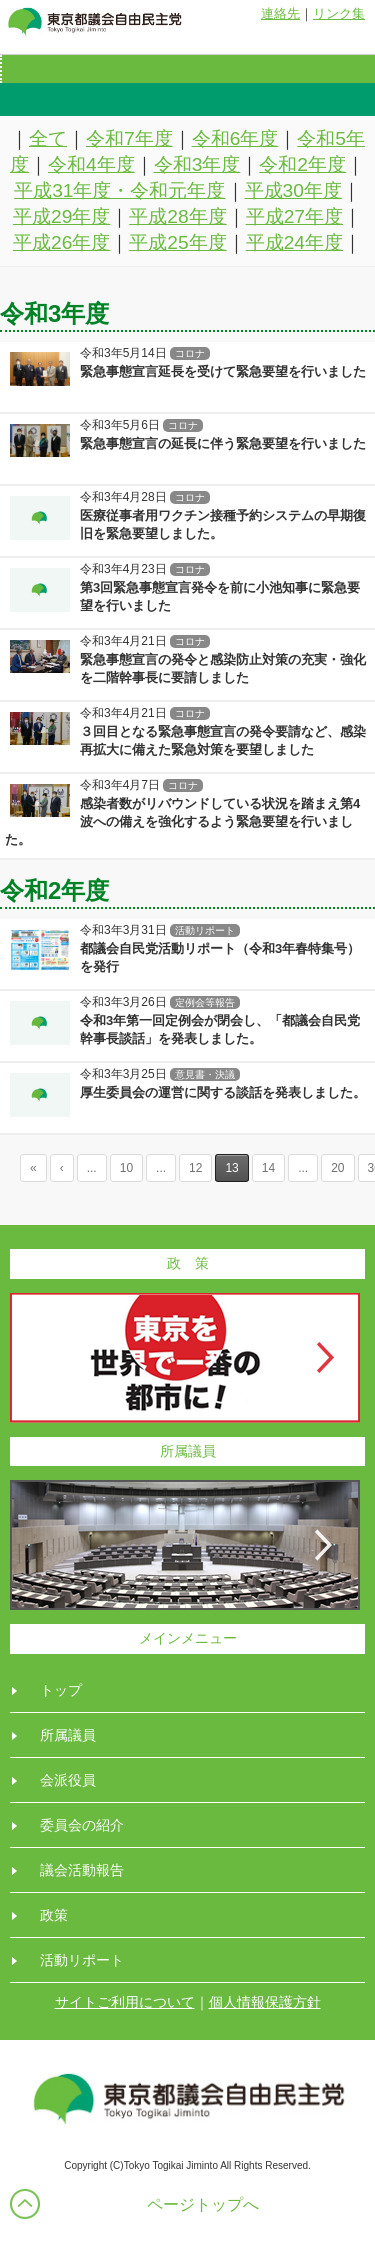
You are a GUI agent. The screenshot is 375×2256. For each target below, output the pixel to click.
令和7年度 (129, 138)
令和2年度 (302, 164)
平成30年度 (293, 190)
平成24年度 (294, 242)
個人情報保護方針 (265, 2002)
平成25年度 (177, 242)
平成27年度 (294, 216)
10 (126, 1168)
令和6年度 (235, 138)
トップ (61, 1690)
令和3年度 (197, 164)
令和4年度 (91, 164)
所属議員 (68, 1735)
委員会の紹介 (82, 1825)
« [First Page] (33, 1168)
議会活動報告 (82, 1870)
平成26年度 (61, 242)
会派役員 (68, 1780)
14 (268, 1168)
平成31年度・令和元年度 (119, 190)
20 (337, 1168)
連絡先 (280, 13)
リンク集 (339, 13)
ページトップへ (203, 2204)
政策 (54, 1915)
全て (48, 138)
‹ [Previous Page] (62, 1168)
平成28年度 (177, 216)
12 (195, 1168)
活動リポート (82, 1960)
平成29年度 (61, 216)
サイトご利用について (125, 2002)
